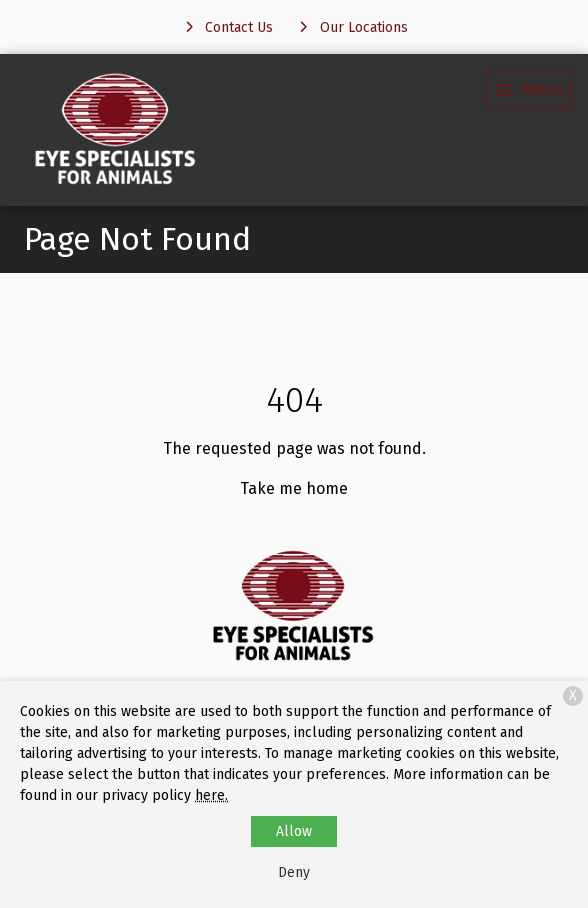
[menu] (529, 90)
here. (211, 795)
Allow (294, 831)
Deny (294, 872)
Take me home (294, 488)
